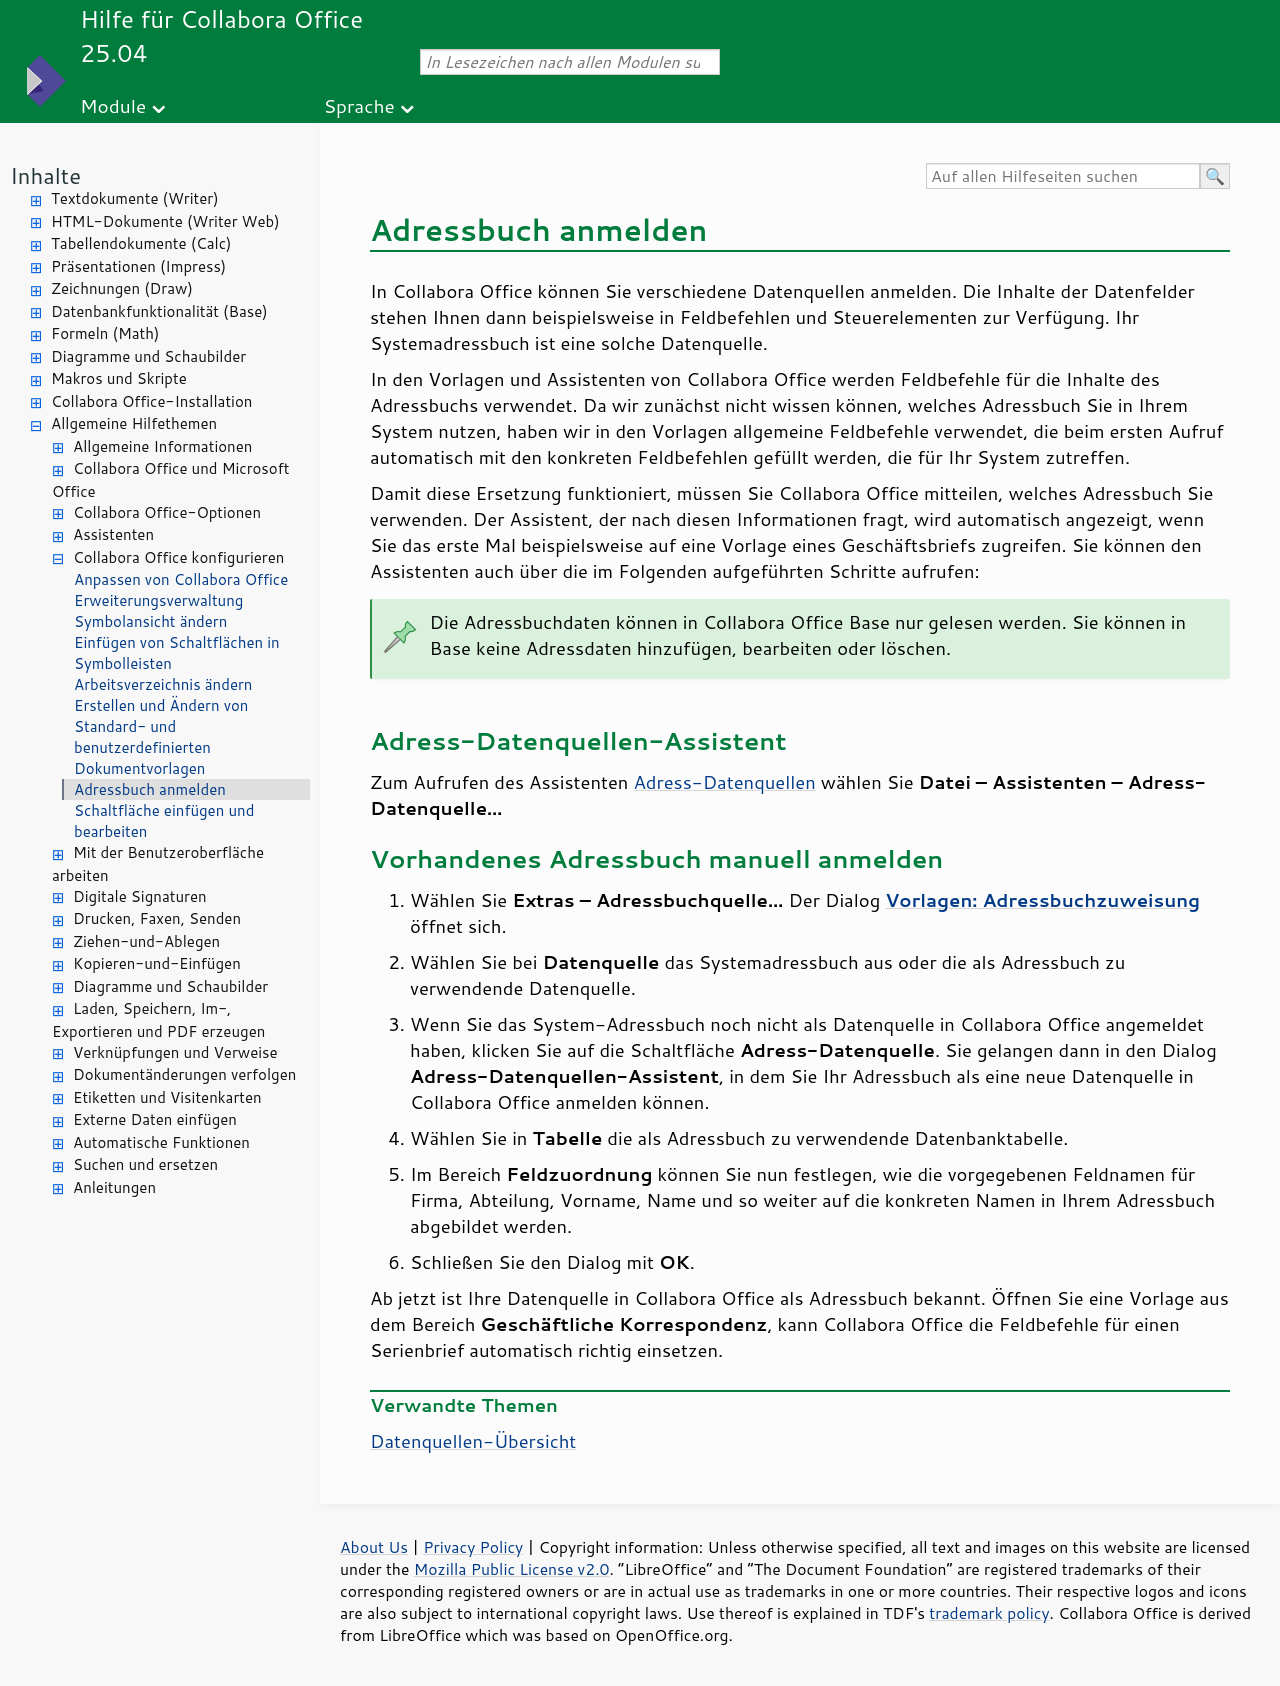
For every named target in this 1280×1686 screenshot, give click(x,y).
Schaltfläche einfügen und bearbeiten (164, 821)
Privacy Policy (473, 1547)
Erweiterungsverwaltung (158, 600)
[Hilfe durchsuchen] (1215, 176)
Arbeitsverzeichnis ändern (163, 684)
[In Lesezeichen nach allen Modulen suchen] (570, 62)
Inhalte (45, 175)
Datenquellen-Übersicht (473, 1441)
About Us (374, 1547)
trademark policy (989, 1613)
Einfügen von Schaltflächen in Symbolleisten (177, 653)
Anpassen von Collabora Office (181, 579)
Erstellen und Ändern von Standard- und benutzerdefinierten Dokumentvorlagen (161, 737)
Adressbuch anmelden (150, 789)
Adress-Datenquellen (724, 782)
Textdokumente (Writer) (135, 198)
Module (113, 105)
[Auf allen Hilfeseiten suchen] (1063, 176)
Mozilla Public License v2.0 (512, 1569)
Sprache (358, 105)
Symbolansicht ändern (150, 621)
